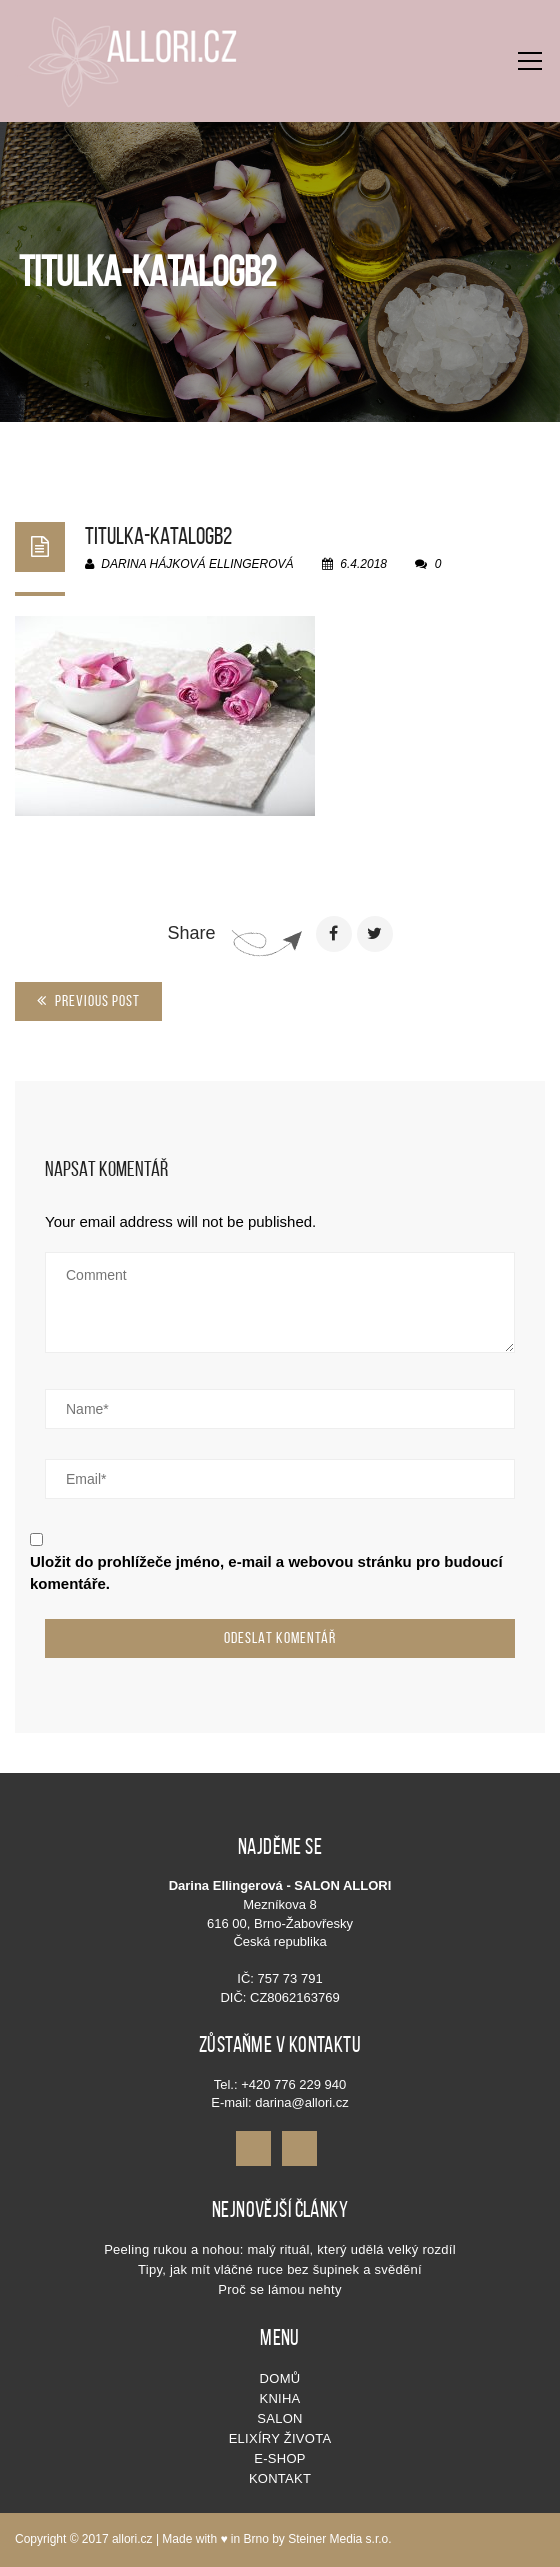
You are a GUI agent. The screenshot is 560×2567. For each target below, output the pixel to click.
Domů (280, 2378)
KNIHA (279, 2398)
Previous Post (88, 1000)
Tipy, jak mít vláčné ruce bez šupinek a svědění (280, 2269)
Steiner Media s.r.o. (339, 2539)
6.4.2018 (356, 564)
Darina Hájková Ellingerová (189, 564)
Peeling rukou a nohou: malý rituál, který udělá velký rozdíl (280, 2249)
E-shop (279, 2458)
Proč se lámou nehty (279, 2289)
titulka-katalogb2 (158, 536)
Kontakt (280, 2478)
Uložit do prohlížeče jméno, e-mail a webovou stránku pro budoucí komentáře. (266, 1572)
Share (191, 933)
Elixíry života (280, 2438)
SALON (279, 2418)
